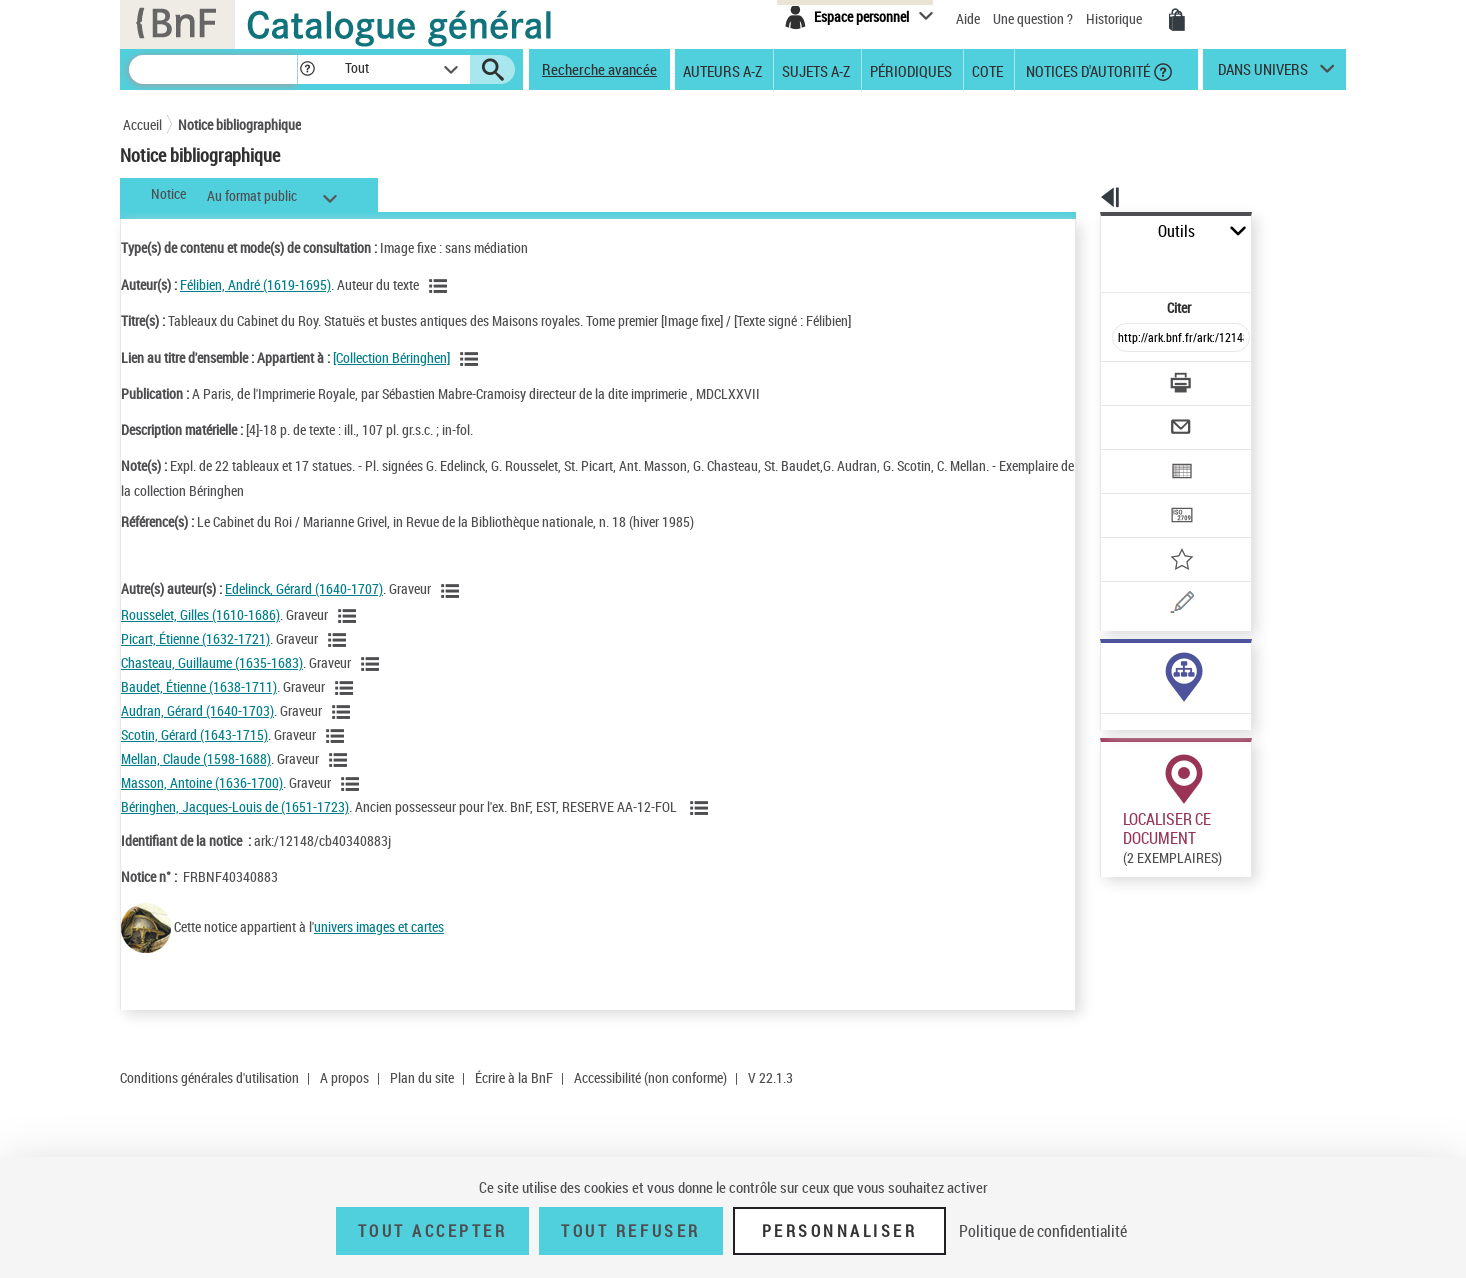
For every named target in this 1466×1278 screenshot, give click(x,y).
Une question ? (1033, 18)
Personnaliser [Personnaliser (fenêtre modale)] (840, 1231)
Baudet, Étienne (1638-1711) (199, 686)
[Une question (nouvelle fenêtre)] (1164, 534)
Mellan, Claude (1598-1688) (196, 758)
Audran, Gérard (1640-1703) (197, 710)
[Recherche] (213, 69)
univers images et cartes (379, 926)
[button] (307, 69)
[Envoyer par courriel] (1124, 378)
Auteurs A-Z (722, 70)
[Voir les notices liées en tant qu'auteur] (441, 286)
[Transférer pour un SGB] (1133, 456)
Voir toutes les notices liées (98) (1139, 653)
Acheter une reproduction (1255, 888)
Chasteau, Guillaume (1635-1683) (212, 662)
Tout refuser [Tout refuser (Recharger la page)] (630, 1231)
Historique (1115, 18)
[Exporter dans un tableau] (1139, 417)
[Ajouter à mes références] (1137, 495)
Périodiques (911, 70)
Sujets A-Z (816, 70)
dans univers (1263, 74)
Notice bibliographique (239, 124)
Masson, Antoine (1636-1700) (202, 782)
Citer (1093, 263)
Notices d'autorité (1086, 70)
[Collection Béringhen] (391, 357)
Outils (1078, 231)
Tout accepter (433, 1231)
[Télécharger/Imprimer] (1128, 339)
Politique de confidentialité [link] (1043, 1231)
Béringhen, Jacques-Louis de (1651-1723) (235, 806)
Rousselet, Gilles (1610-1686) (200, 614)
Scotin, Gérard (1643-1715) (194, 734)
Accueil (142, 124)
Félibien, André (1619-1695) (255, 284)
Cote (987, 70)
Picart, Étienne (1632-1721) (195, 638)
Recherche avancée (599, 69)
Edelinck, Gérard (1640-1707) (304, 588)
